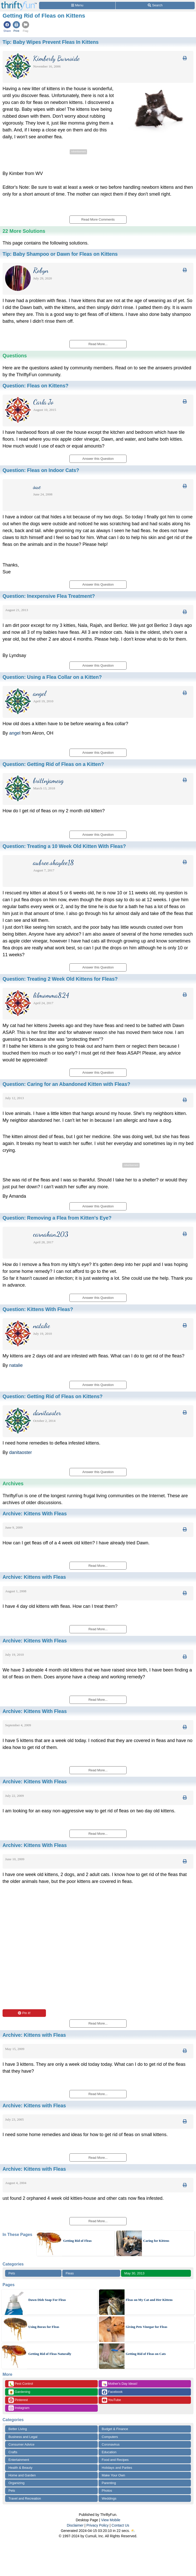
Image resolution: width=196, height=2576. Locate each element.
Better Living (17, 2429)
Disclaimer (75, 2525)
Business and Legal (22, 2437)
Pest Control (20, 2383)
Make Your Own (113, 2475)
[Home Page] (19, 3)
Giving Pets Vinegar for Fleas (146, 2327)
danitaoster (20, 1452)
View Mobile (110, 2520)
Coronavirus (111, 2444)
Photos (107, 2490)
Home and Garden (22, 2475)
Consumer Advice (21, 2444)
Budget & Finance (115, 2429)
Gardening (19, 2392)
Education (109, 2452)
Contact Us (120, 2525)
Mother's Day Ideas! (120, 2383)
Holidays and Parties (117, 2468)
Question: (35, 385)
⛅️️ (133, 2531)
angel (14, 733)
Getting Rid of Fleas (77, 2241)
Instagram (18, 2408)
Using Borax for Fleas (43, 2327)
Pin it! (24, 2013)
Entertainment (18, 2460)
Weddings (109, 2498)
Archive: (35, 1513)
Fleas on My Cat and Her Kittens (149, 2300)
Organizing (16, 2483)
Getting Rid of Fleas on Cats (146, 2354)
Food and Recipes (115, 2460)
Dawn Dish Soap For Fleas (47, 2300)
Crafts (12, 2452)
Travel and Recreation (24, 2498)
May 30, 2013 (134, 2273)
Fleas (70, 2273)
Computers (110, 2437)
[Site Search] (155, 5)
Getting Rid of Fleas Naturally (49, 2354)
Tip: (51, 42)
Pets (11, 2273)
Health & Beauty (20, 2468)
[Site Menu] (77, 5)
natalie (16, 1365)
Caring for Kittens (156, 2241)
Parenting (109, 2483)
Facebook (112, 2392)
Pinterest (18, 2400)
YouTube (111, 2400)
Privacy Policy (97, 2525)
